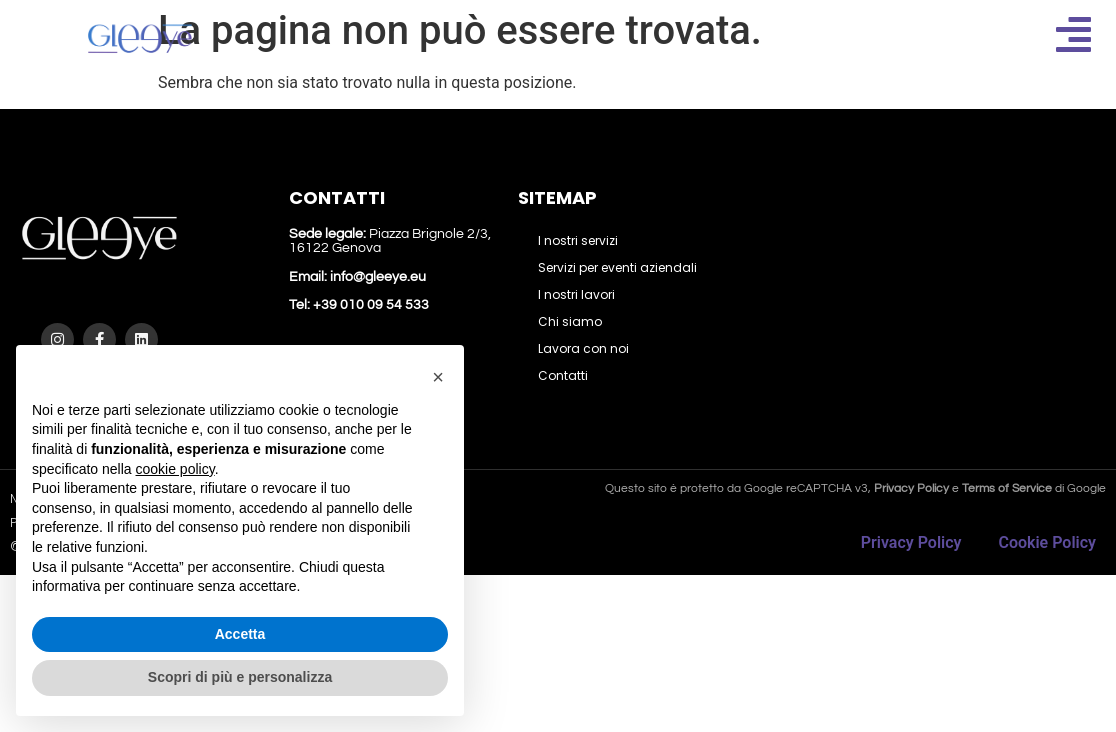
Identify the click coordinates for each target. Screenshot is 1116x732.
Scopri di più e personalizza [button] (240, 677)
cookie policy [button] (175, 469)
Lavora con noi (583, 348)
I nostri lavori (576, 294)
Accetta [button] (240, 634)
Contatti (563, 375)
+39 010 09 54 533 (369, 305)
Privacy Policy (911, 542)
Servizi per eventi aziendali (617, 267)
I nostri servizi (578, 240)
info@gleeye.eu (378, 277)
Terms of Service (1007, 488)
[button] (438, 377)
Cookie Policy (1047, 542)
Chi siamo (570, 321)
